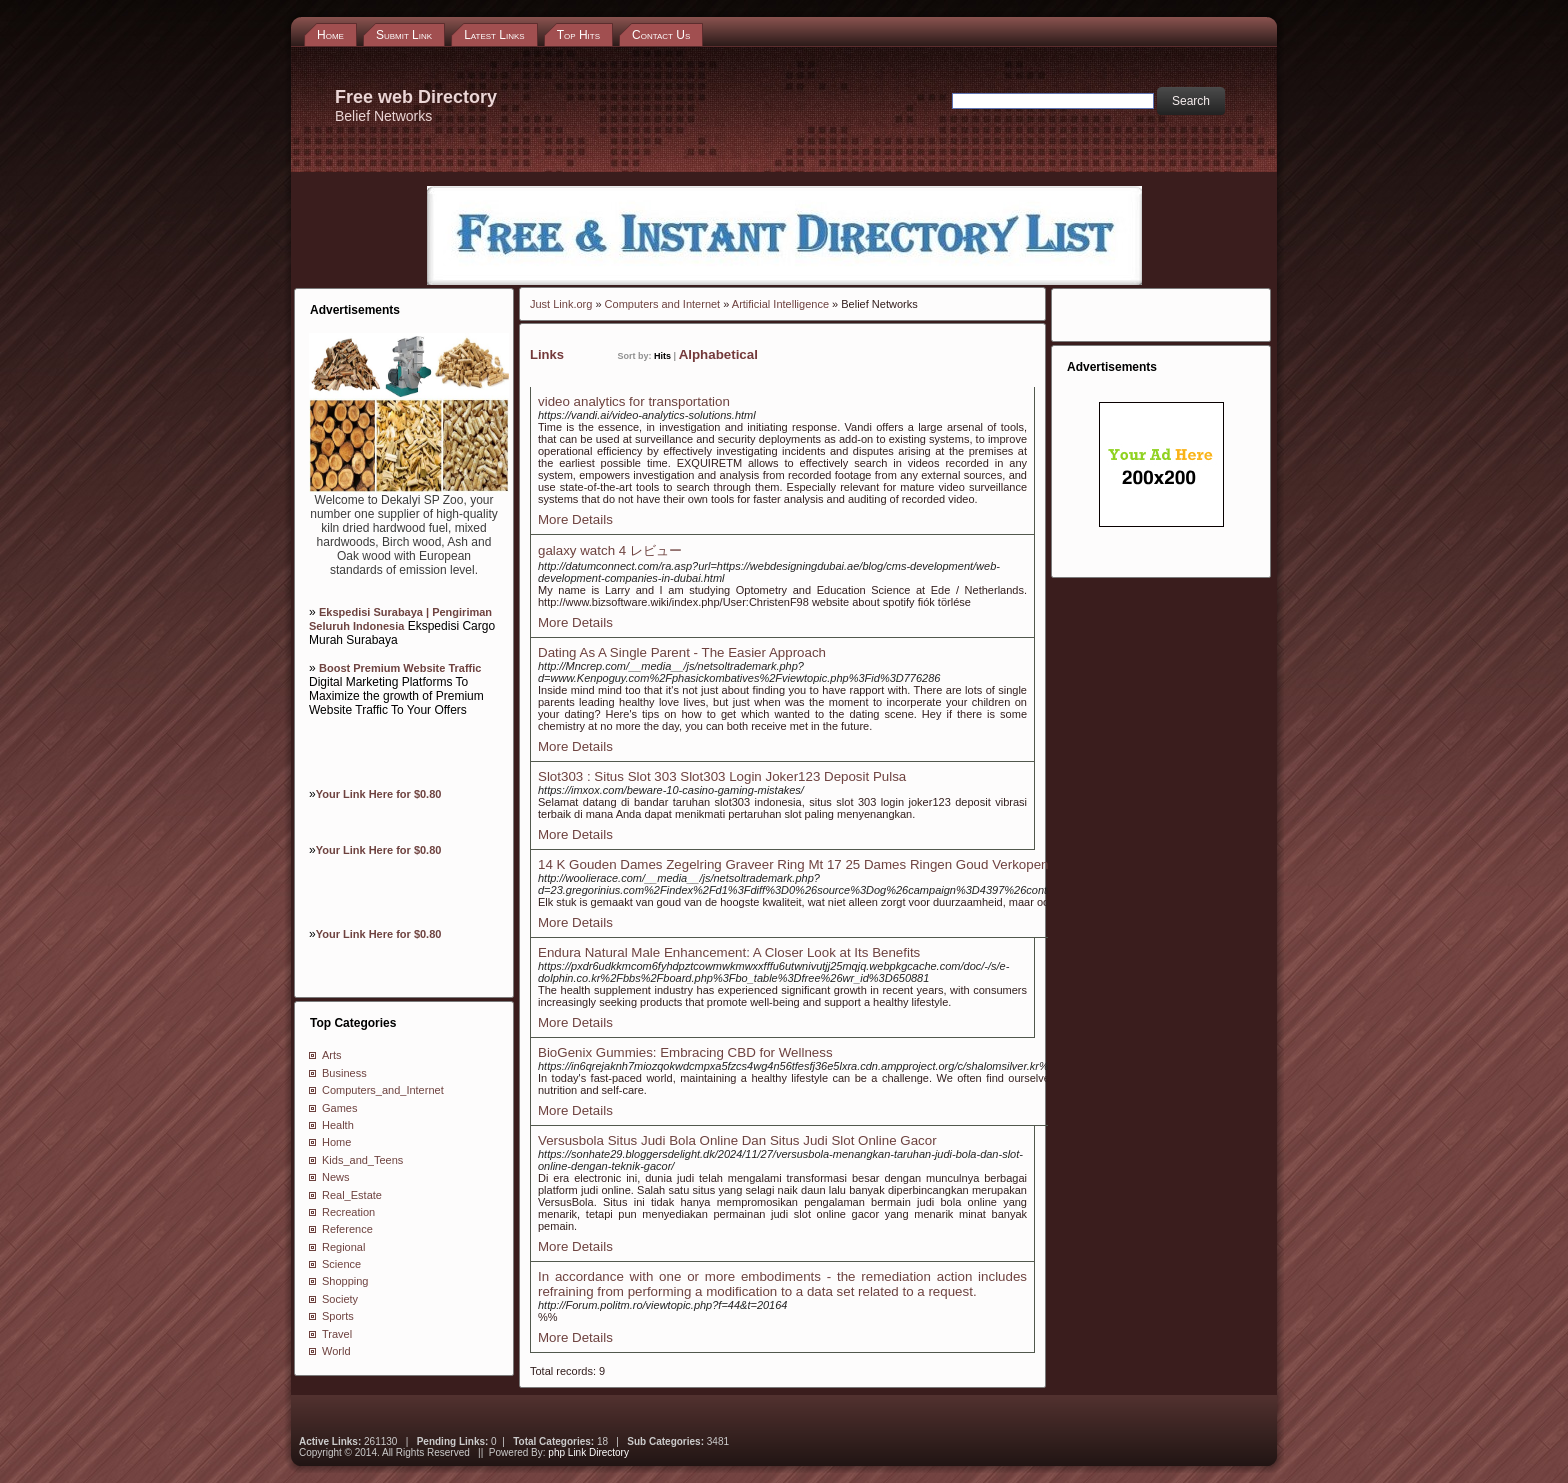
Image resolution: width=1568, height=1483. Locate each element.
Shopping (345, 1281)
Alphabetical (718, 354)
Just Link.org (561, 304)
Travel (337, 1334)
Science (341, 1264)
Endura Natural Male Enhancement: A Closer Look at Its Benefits (729, 952)
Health (338, 1125)
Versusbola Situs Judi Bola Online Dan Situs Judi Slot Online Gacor (737, 1140)
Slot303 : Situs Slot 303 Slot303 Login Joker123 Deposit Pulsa (722, 776)
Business (344, 1073)
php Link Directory (588, 1452)
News (336, 1177)
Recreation (348, 1212)
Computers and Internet (663, 304)
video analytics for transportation (634, 401)
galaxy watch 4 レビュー (610, 550)
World (336, 1351)
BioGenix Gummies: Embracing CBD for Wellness (685, 1052)
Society (340, 1299)
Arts (332, 1055)
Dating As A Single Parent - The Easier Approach (682, 652)
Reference (347, 1229)
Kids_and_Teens (362, 1160)
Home (336, 1142)
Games (339, 1108)
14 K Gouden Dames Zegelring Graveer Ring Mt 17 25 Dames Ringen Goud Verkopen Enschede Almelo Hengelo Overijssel (904, 864)
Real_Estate (352, 1195)
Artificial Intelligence (780, 304)
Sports (338, 1316)
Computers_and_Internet (383, 1090)
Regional (343, 1247)
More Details (575, 519)
